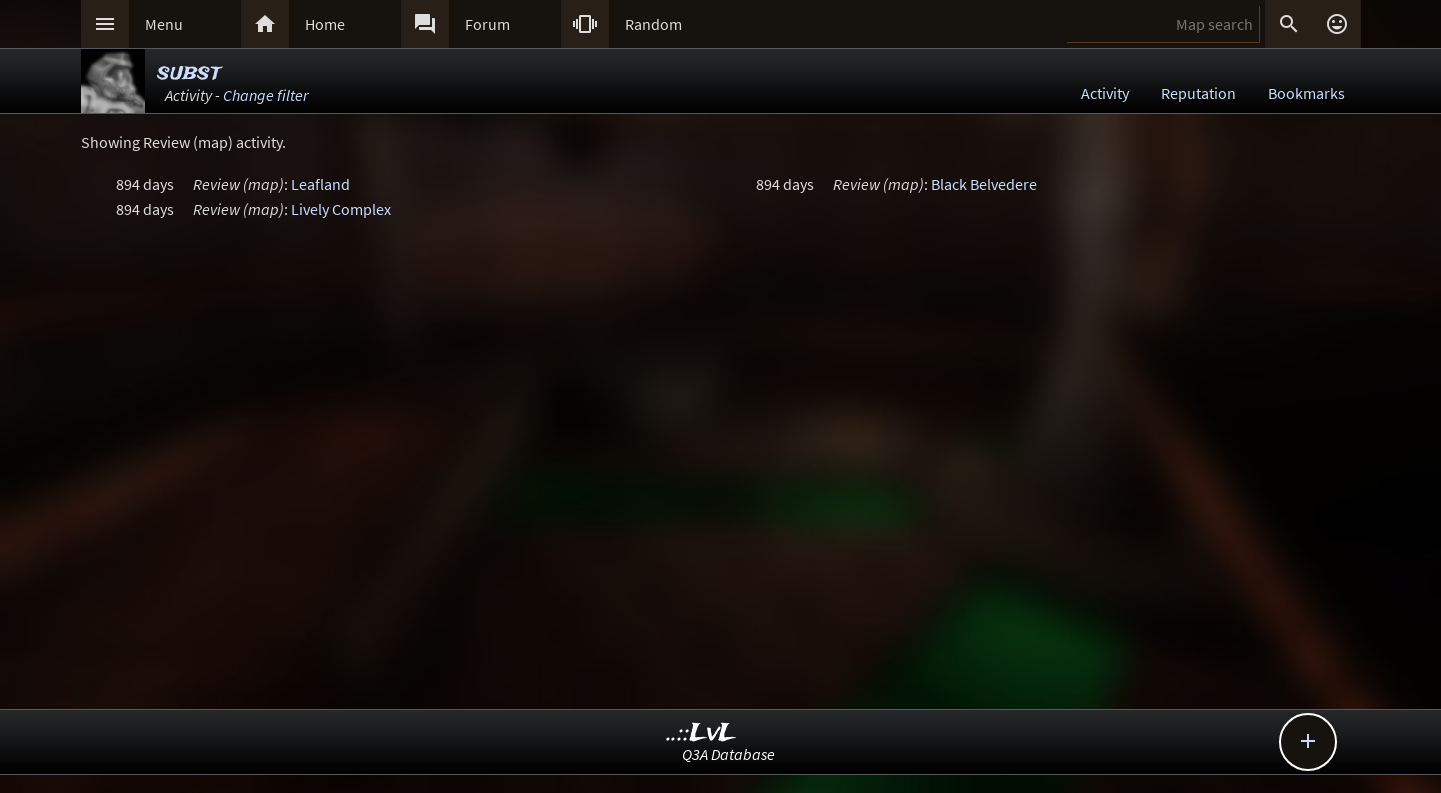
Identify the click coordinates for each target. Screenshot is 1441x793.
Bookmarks (1306, 93)
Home (325, 24)
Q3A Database (728, 754)
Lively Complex (341, 209)
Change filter (265, 95)
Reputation (1198, 93)
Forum (487, 24)
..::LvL (701, 733)
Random (653, 24)
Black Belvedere (984, 184)
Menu (164, 24)
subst (189, 72)
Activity (1105, 93)
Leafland (320, 184)
